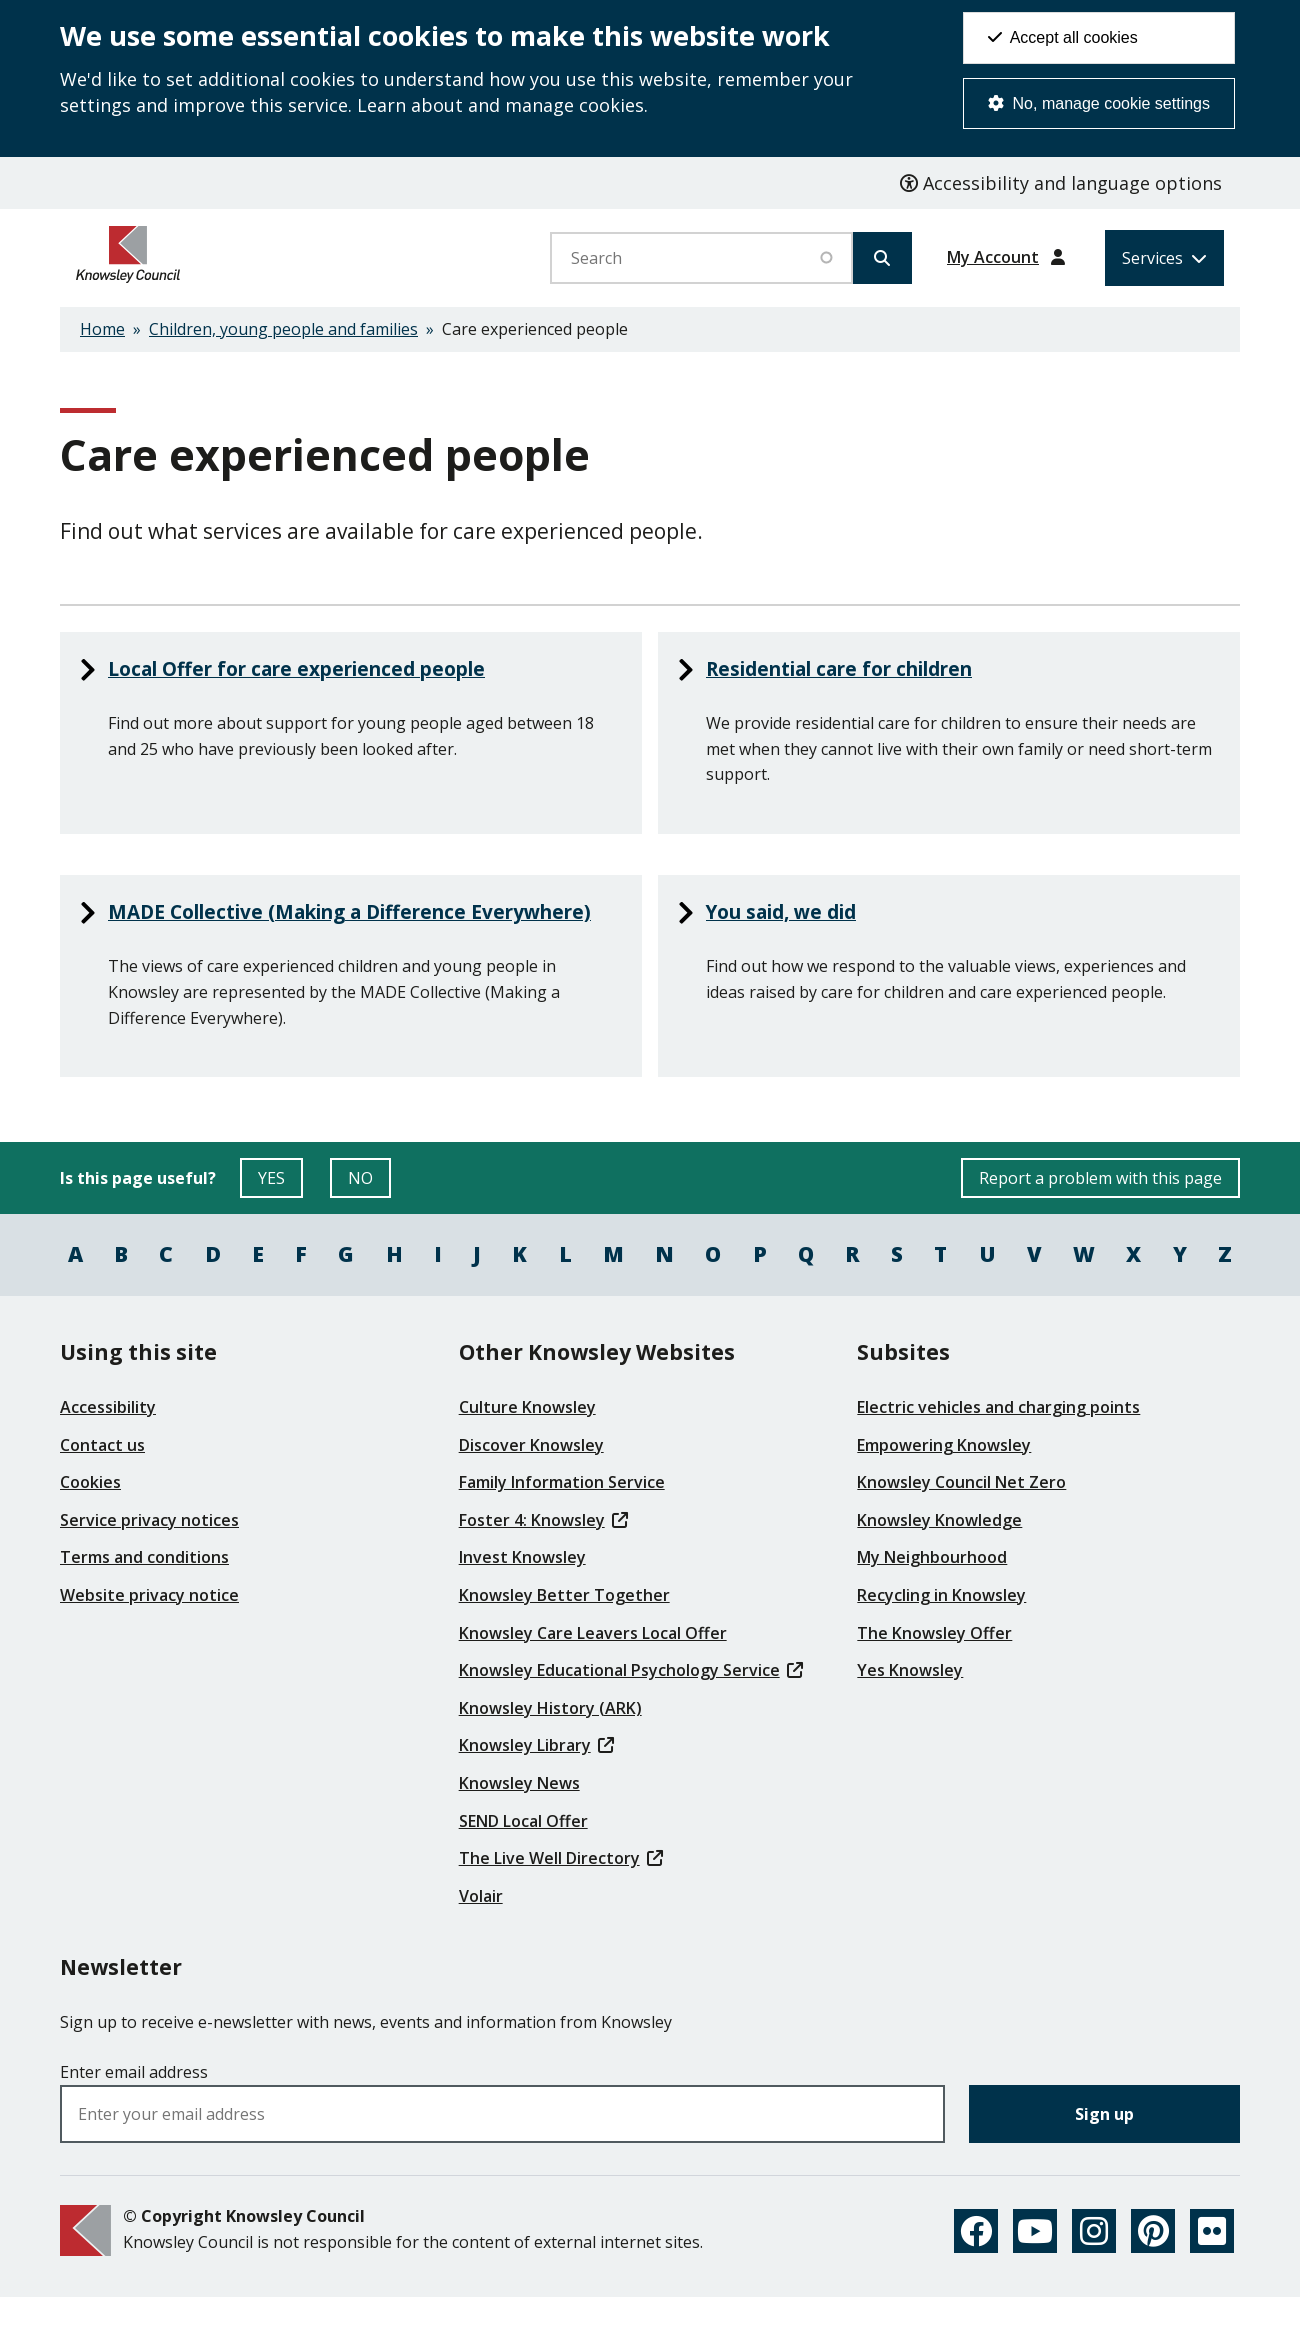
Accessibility (108, 1441)
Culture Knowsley (527, 1441)
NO (369, 1216)
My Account (993, 257)
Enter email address (134, 2105)
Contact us (102, 1478)
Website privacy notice (149, 1629)
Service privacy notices (149, 1553)
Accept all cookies (1063, 37)
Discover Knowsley (531, 1478)
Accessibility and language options (1061, 183)
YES (280, 1216)
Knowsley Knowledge (939, 1553)
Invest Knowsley (522, 1591)
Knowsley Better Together (564, 1629)
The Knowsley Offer (934, 1666)
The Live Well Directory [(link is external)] (561, 1892)
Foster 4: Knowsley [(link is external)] (543, 1553)
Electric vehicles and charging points (998, 1441)
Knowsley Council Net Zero (961, 1516)
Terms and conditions (144, 1591)
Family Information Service (562, 1516)
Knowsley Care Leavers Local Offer (593, 1666)
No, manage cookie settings (1099, 103)
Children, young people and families (283, 329)
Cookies (90, 1516)
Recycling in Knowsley (941, 1629)
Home (102, 329)
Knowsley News (519, 1817)
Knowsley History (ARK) (550, 1741)
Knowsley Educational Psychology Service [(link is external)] (631, 1704)
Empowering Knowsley (944, 1478)
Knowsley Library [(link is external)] (536, 1779)
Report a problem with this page (1100, 1212)
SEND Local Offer (523, 1854)
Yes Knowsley (910, 1704)
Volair (481, 1929)
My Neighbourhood (932, 1591)
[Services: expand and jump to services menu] (1164, 258)
